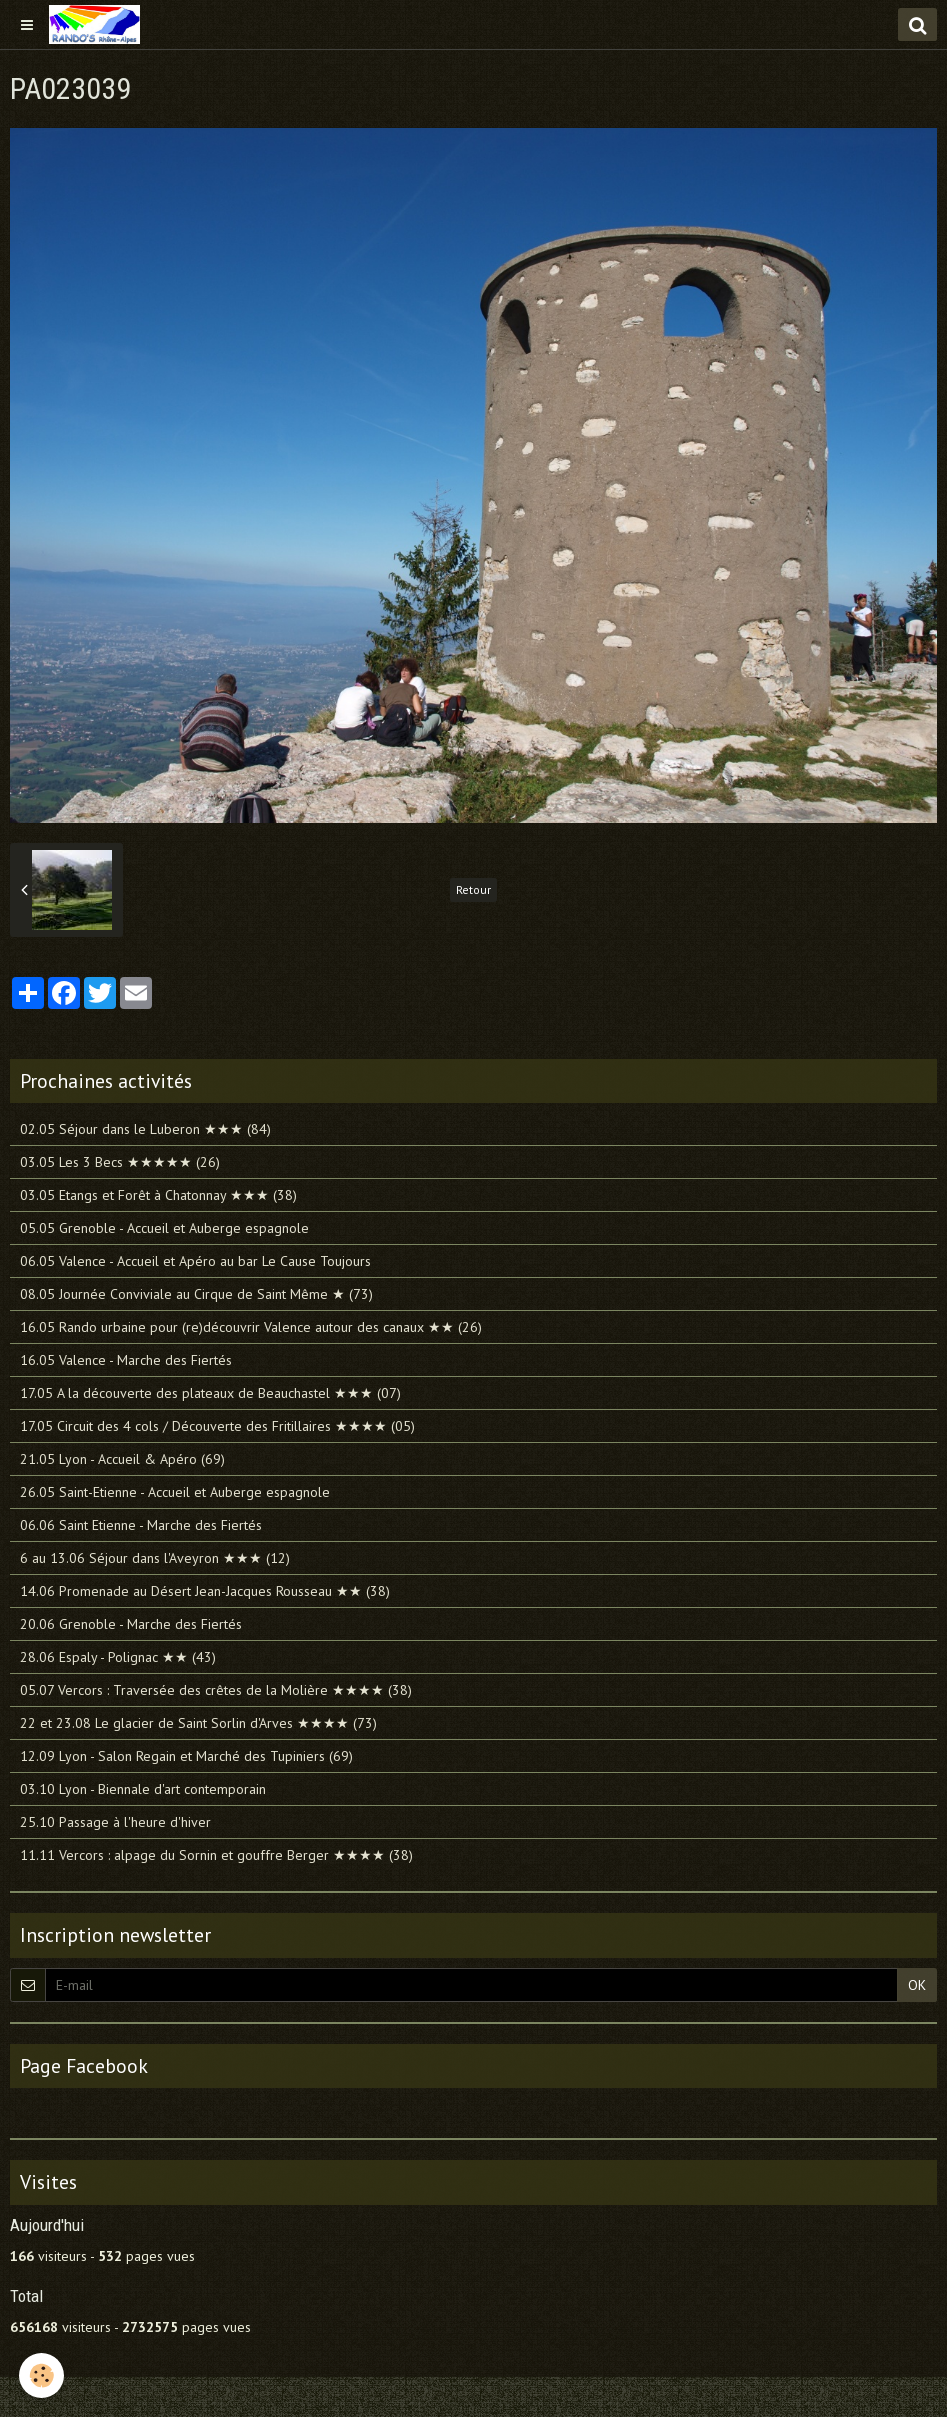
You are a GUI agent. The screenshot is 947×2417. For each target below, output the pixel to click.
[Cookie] (42, 2375)
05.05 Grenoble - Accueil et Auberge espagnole (164, 1228)
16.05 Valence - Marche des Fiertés (126, 1360)
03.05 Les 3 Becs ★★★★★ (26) (120, 1162)
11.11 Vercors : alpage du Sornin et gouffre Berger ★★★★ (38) (216, 1855)
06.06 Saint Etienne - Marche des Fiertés (141, 1525)
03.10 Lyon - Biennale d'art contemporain (143, 1789)
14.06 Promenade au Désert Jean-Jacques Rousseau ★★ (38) (205, 1591)
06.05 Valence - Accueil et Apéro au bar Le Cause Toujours (195, 1261)
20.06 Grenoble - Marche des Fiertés (131, 1624)
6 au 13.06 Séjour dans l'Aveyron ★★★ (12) (155, 1558)
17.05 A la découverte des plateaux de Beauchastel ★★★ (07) (210, 1393)
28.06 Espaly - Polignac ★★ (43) (118, 1657)
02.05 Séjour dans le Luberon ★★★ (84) (145, 1129)
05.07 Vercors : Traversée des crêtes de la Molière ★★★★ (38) (216, 1690)
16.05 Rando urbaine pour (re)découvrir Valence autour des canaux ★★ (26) (251, 1327)
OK (917, 1985)
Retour (473, 889)
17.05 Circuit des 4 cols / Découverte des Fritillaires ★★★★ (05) (217, 1426)
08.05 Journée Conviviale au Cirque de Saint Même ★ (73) (196, 1294)
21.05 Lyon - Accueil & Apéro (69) (122, 1459)
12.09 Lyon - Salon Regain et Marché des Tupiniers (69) (186, 1756)
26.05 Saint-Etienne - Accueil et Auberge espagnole (175, 1492)
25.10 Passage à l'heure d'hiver (115, 1822)
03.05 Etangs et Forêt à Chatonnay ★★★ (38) (158, 1195)
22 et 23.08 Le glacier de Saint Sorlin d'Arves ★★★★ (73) (198, 1723)
